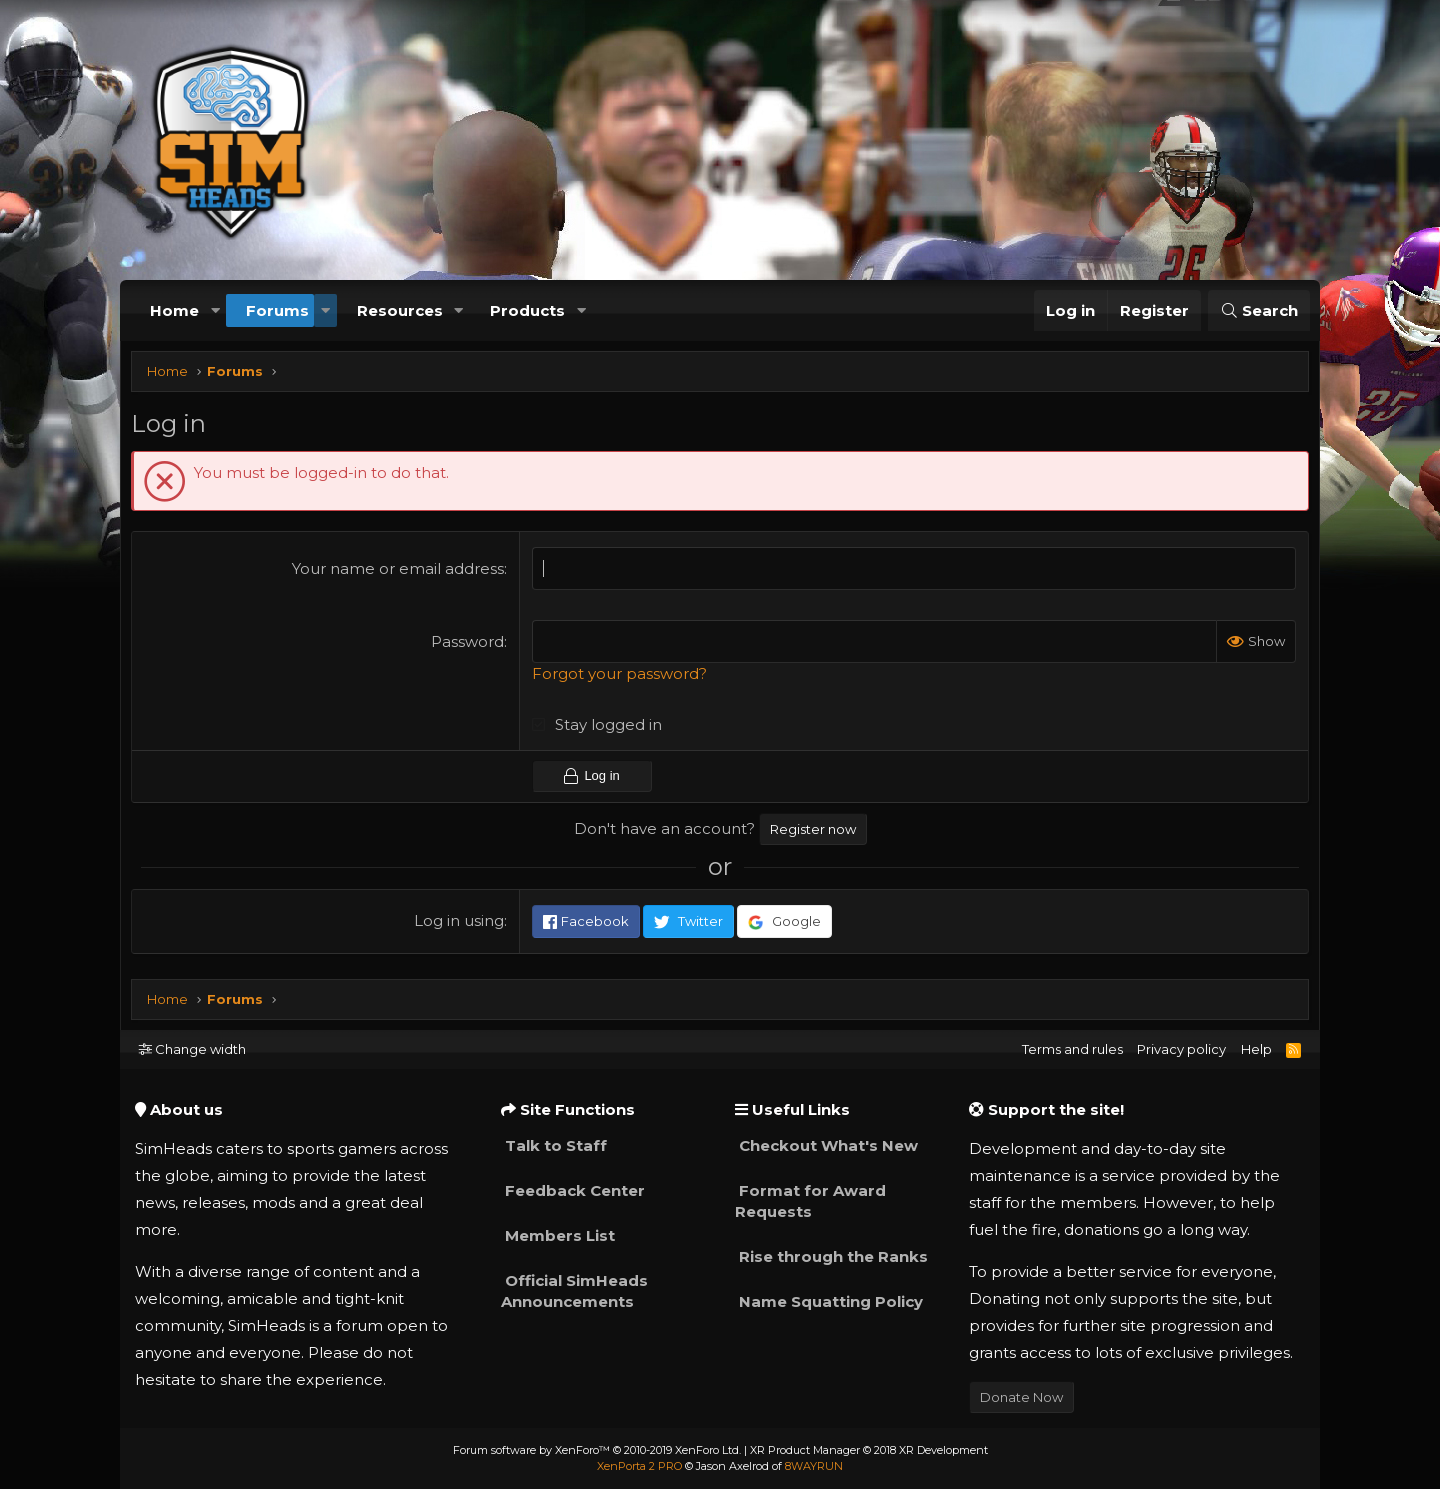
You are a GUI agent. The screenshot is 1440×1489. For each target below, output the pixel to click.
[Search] (1259, 310)
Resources (400, 310)
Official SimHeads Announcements (574, 1291)
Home (174, 310)
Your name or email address (400, 573)
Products (527, 310)
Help (1256, 1049)
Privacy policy (1181, 1049)
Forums (277, 310)
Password (469, 646)
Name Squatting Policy (829, 1301)
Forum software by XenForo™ (597, 1450)
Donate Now (1021, 1397)
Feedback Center (573, 1190)
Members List (558, 1235)
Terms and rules (1072, 1049)
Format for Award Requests (810, 1201)
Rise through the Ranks (831, 1256)
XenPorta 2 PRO (639, 1466)
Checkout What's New (826, 1145)
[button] (215, 310)
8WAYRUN (814, 1466)
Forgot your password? (621, 678)
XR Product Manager (869, 1450)
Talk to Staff (554, 1145)
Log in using (461, 925)
